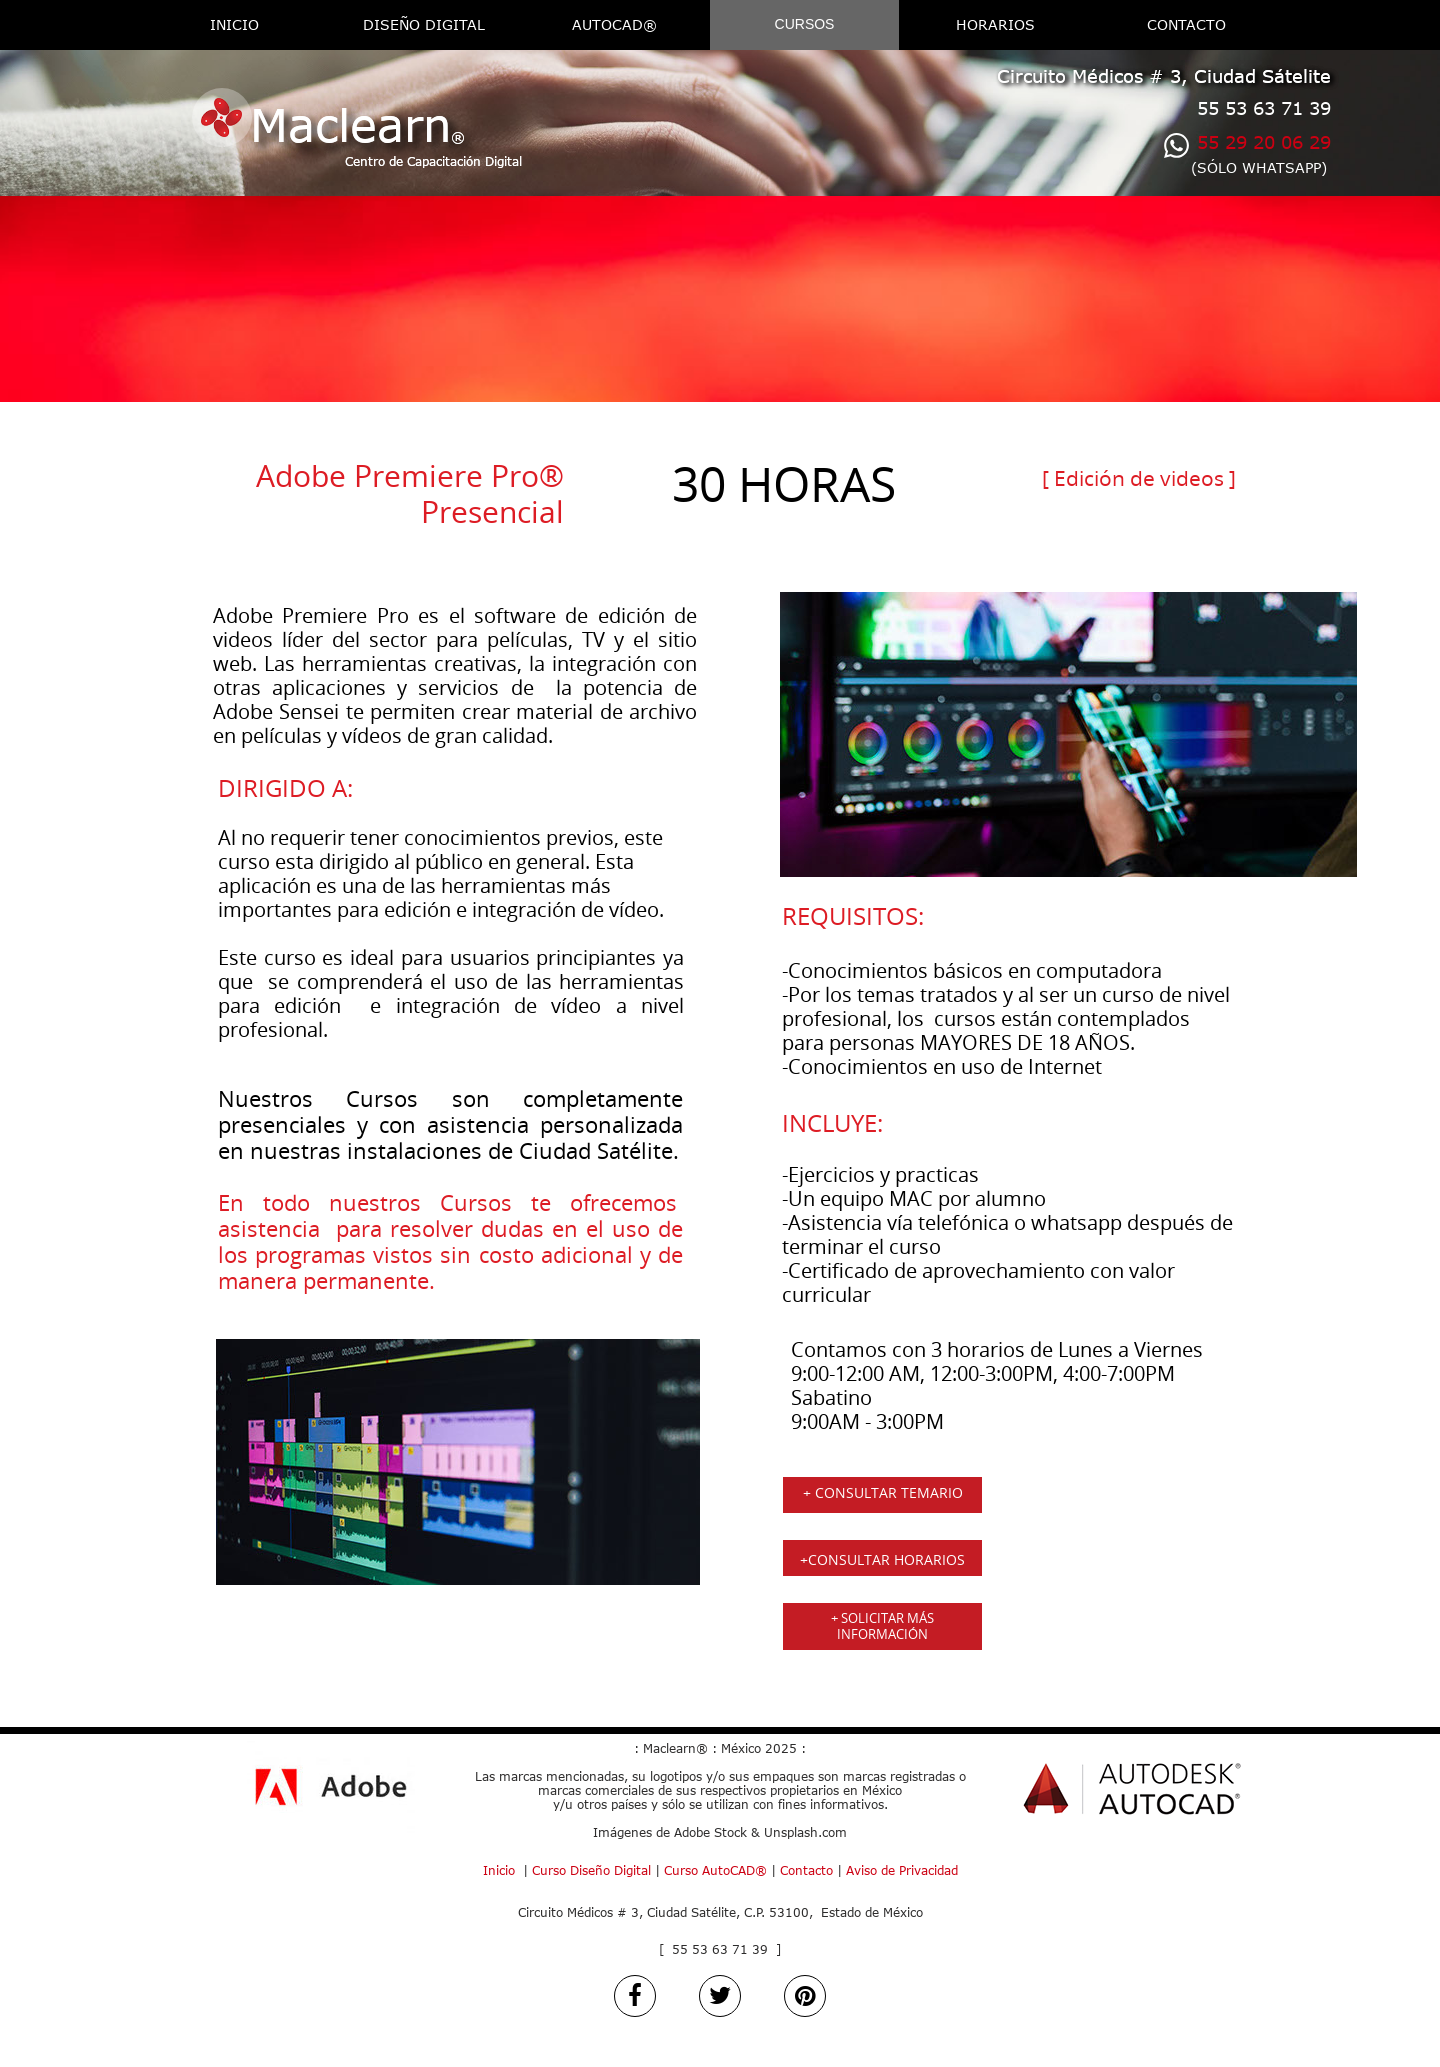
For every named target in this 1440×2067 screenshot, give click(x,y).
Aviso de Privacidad (902, 1870)
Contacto (806, 1870)
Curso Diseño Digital (589, 1870)
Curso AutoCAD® (715, 1870)
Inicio (499, 1870)
